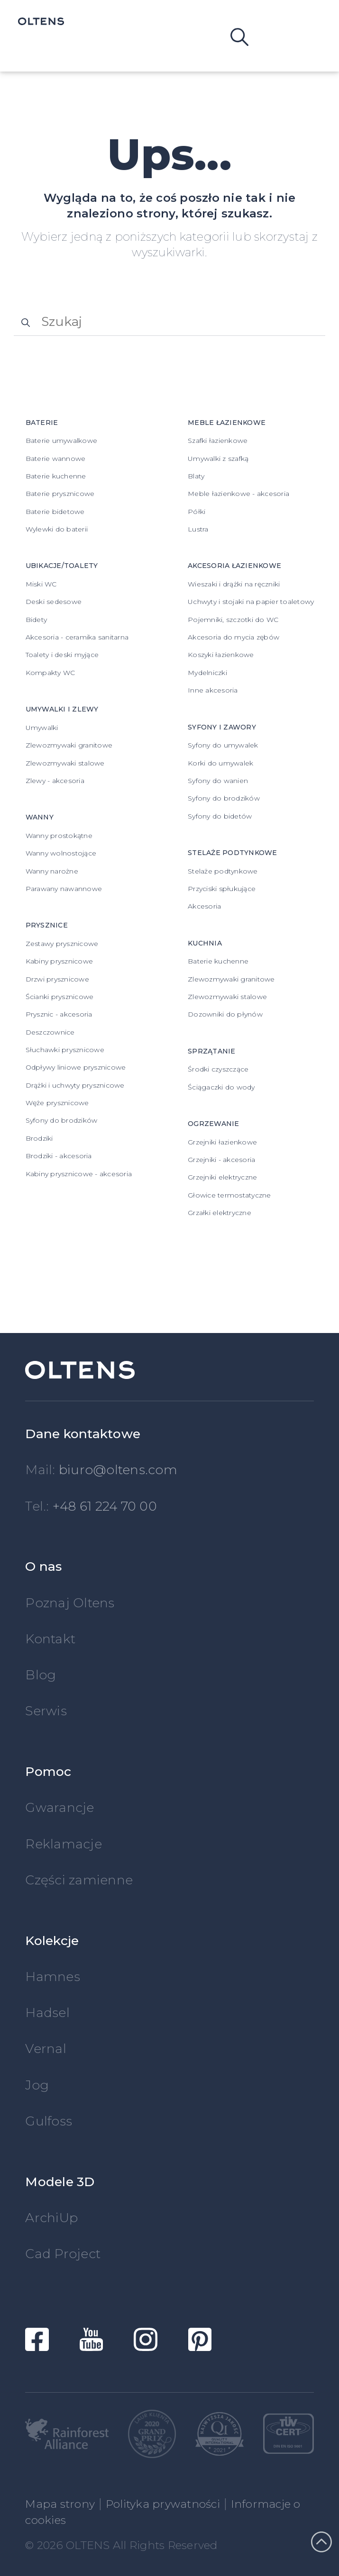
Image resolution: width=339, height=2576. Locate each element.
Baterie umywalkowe (62, 440)
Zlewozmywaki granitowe (69, 745)
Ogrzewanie (213, 1123)
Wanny (40, 817)
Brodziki (39, 1138)
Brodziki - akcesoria (59, 1156)
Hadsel (47, 2012)
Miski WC (41, 584)
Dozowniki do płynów (225, 1014)
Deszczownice (50, 1032)
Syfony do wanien (218, 780)
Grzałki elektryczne (219, 1212)
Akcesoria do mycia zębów (233, 637)
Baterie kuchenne (56, 476)
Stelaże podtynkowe (232, 852)
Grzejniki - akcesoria (221, 1159)
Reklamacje (63, 1844)
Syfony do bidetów (220, 816)
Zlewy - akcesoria (55, 780)
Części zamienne (79, 1880)
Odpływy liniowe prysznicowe (76, 1067)
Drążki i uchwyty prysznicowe (75, 1085)
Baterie (42, 422)
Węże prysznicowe (57, 1103)
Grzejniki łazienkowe (222, 1142)
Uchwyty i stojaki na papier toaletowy (251, 601)
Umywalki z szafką (218, 458)
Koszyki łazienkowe (221, 654)
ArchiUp (51, 2217)
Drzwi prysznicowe (57, 979)
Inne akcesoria (213, 690)
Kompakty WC (50, 672)
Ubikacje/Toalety (62, 565)
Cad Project (63, 2253)
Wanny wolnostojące (61, 853)
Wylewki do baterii (57, 529)
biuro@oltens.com (118, 1469)
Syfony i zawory (222, 727)
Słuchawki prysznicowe (65, 1049)
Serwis (46, 1711)
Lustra (198, 529)
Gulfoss (48, 2121)
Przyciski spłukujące (222, 888)
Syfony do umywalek (223, 745)
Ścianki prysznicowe (60, 996)
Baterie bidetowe (55, 511)
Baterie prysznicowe (60, 493)
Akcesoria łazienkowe (234, 565)
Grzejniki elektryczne (222, 1177)
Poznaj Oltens (69, 1603)
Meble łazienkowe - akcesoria (238, 493)
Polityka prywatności (163, 2504)
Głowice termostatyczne (229, 1195)
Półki (196, 511)
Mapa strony (60, 2504)
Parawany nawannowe (64, 888)
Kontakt (50, 1639)
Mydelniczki (207, 672)
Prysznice (47, 925)
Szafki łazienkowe (217, 440)
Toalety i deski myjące (62, 654)
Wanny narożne (52, 871)
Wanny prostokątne (59, 835)
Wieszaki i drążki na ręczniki (234, 584)
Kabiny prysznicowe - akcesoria (79, 1174)
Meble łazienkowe (227, 422)
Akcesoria (204, 906)
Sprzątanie (212, 1051)
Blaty (196, 476)
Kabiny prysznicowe (59, 961)
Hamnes (52, 1976)
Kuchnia (205, 943)
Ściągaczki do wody (221, 1087)
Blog (40, 1675)
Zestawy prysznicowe (62, 943)
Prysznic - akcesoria (59, 1014)
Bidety (36, 619)
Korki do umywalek (220, 763)
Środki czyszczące (218, 1069)
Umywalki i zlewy (62, 709)
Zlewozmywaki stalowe (65, 763)
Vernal (45, 2048)
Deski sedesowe (54, 601)
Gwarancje (59, 1807)
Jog (37, 2085)
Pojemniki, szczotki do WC (233, 619)
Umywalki (42, 727)
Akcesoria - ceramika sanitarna (77, 637)
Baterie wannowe (56, 458)
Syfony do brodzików (62, 1120)
